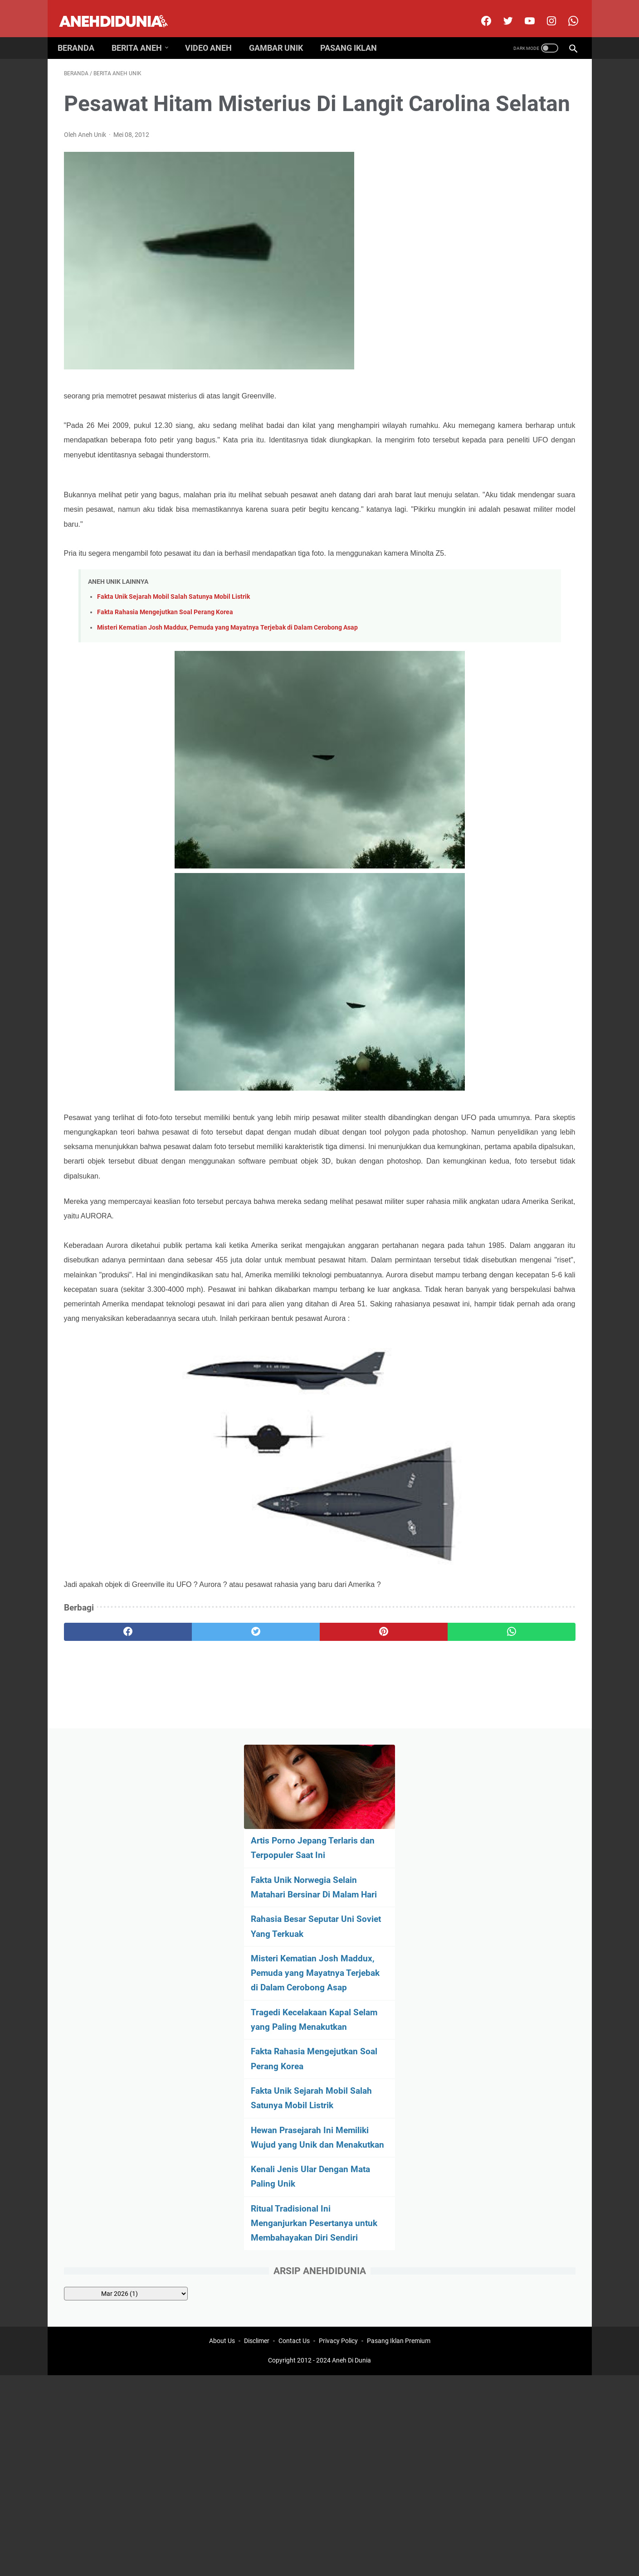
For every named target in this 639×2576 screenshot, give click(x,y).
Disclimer (256, 1858)
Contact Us (294, 1858)
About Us (222, 1858)
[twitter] (500, 11)
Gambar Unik (282, 32)
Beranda (82, 32)
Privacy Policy (338, 1858)
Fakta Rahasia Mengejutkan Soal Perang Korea (165, 669)
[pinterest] (278, 1762)
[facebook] (478, 11)
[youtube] (522, 11)
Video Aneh (214, 32)
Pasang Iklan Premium (398, 1858)
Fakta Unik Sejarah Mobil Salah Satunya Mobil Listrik (173, 654)
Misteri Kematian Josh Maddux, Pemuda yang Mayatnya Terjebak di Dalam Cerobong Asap (227, 685)
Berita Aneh (143, 32)
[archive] (501, 665)
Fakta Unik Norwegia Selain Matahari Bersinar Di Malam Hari (500, 208)
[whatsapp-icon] (566, 11)
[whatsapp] (364, 1762)
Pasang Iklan (355, 32)
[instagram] (544, 11)
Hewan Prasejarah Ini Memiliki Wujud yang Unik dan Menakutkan (505, 487)
